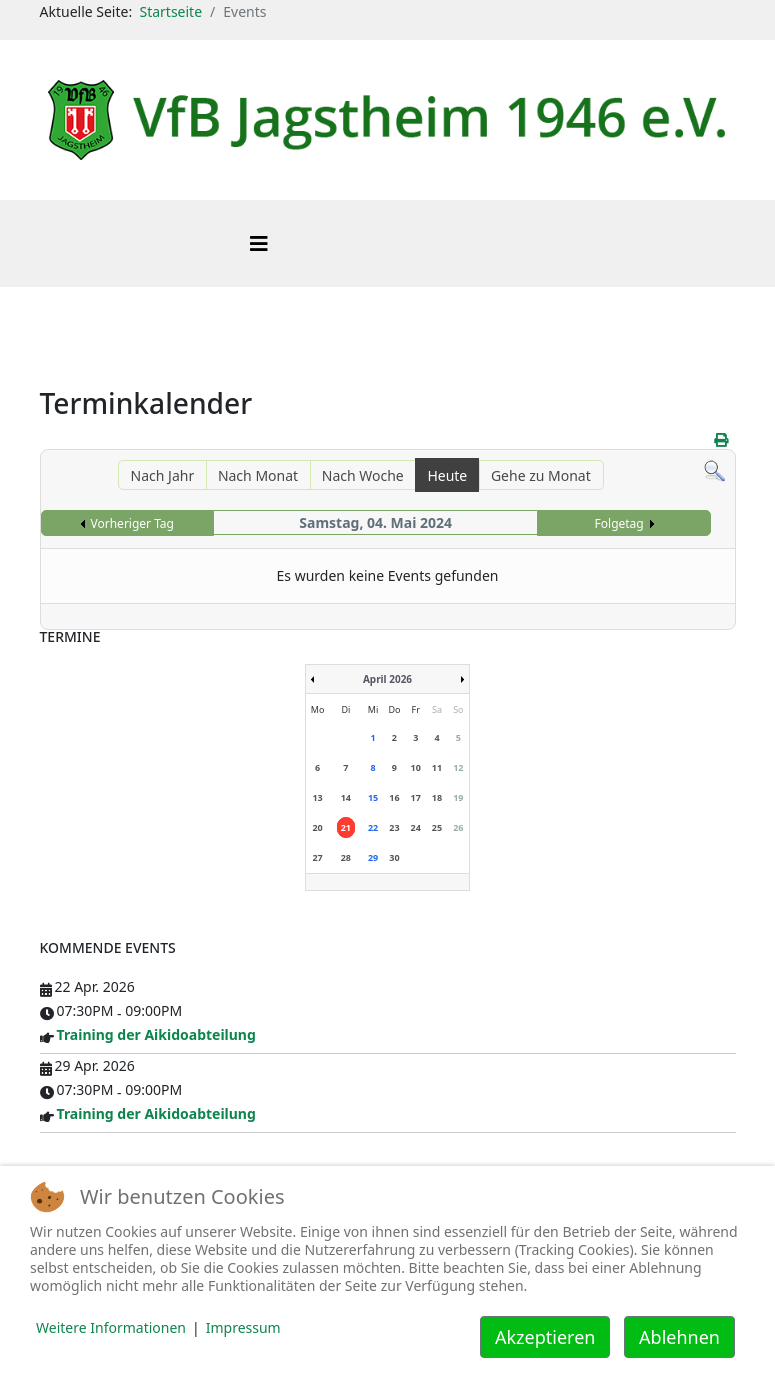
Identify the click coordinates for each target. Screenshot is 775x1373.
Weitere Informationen (111, 1327)
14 (346, 797)
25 (437, 827)
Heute (447, 475)
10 (416, 767)
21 (346, 827)
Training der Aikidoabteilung (156, 1034)
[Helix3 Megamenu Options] (259, 243)
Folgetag (619, 523)
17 (416, 797)
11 (437, 767)
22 (373, 827)
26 (458, 827)
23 (394, 827)
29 (373, 857)
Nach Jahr (163, 475)
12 (458, 767)
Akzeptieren (545, 1337)
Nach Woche (363, 475)
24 (416, 827)
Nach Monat (258, 475)
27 (317, 857)
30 (394, 857)
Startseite (170, 11)
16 (394, 797)
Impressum (243, 1327)
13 (317, 797)
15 (373, 797)
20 (317, 827)
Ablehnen (679, 1337)
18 (437, 797)
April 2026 (387, 679)
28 (346, 857)
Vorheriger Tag (132, 523)
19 (458, 797)
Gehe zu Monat (541, 475)
